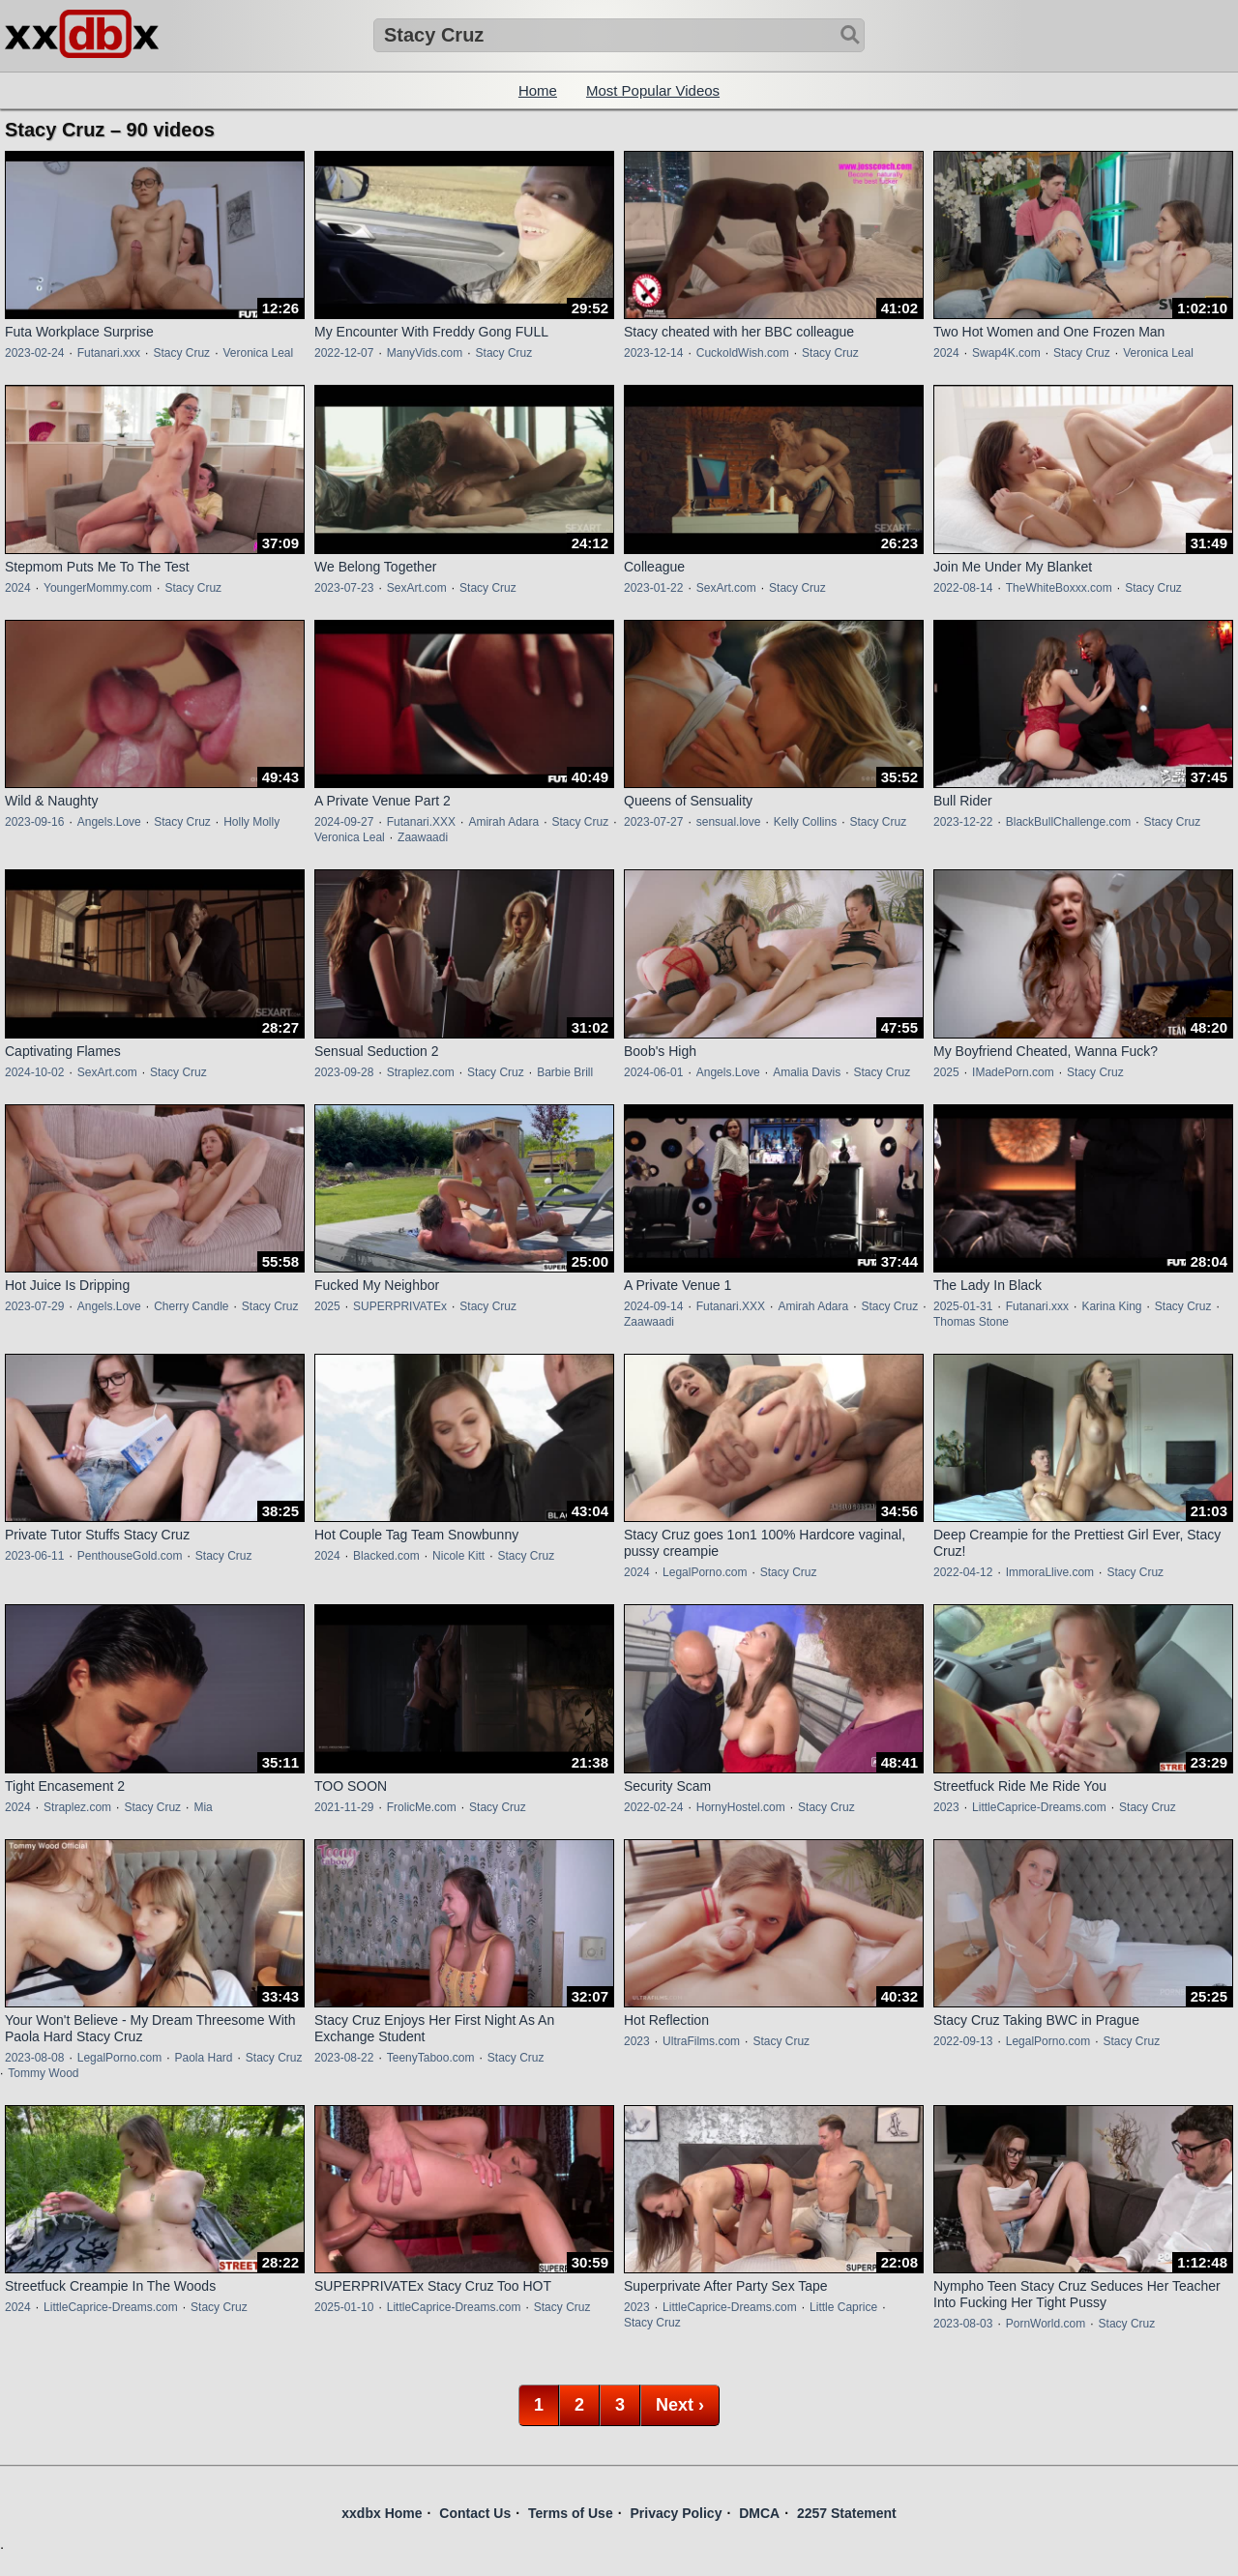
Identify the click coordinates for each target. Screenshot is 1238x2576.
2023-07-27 (653, 822)
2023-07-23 (343, 588)
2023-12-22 (962, 822)
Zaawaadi (423, 837)
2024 (946, 353)
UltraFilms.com (701, 2041)
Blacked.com (386, 1556)
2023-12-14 (653, 353)
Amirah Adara (503, 822)
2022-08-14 (962, 588)
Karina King (1111, 1306)
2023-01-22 (653, 588)
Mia (202, 1807)
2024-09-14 (653, 1306)
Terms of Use (570, 2513)
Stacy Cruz (181, 353)
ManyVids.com (424, 353)
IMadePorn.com (1013, 1072)
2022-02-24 (653, 1807)
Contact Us (475, 2513)
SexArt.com (417, 588)
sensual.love (728, 822)
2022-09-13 (962, 2041)
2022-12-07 (343, 353)
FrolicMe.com (422, 1807)
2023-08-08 (34, 2057)
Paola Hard (203, 2057)
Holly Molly (251, 822)
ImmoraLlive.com (1050, 1572)
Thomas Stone (971, 1322)
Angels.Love (109, 822)
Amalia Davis (806, 1072)
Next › (680, 2405)
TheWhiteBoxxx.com (1059, 588)
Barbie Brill (565, 1072)
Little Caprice (843, 2307)
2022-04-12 (962, 1572)
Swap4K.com (1006, 353)
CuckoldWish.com (742, 353)
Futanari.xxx (108, 353)
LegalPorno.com (705, 1572)
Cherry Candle (191, 1306)
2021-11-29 (343, 1807)
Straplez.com (421, 1072)
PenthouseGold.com (130, 1556)
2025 (946, 1072)
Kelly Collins (805, 822)
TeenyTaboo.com (431, 2057)
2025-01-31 (962, 1306)
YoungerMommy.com (98, 588)
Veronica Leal (257, 353)
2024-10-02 (34, 1072)
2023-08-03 (962, 2323)
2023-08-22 (343, 2057)
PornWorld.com (1045, 2323)
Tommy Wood (43, 2073)
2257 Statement (847, 2513)
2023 (946, 1807)
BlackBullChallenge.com (1068, 822)
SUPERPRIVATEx (400, 1306)
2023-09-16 (34, 822)
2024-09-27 (343, 822)
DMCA (759, 2513)
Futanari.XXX (421, 822)
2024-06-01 (653, 1072)
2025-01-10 (343, 2307)
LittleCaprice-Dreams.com (1039, 1807)
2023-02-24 (34, 353)
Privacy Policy (676, 2513)
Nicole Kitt (458, 1556)
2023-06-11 (34, 1556)
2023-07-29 (34, 1306)
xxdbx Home (381, 2513)
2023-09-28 (343, 1072)
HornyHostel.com (740, 1807)
